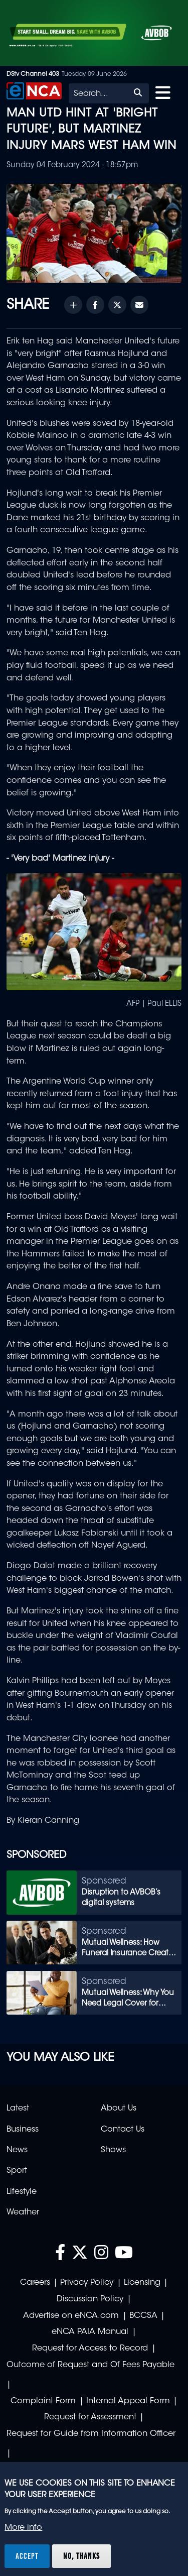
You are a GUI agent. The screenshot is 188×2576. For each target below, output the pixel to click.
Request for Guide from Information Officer (91, 2434)
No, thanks (81, 2556)
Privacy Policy (86, 2283)
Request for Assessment (90, 2417)
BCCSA (143, 2316)
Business (23, 2130)
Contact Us (122, 2130)
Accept (27, 2556)
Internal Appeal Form (128, 2401)
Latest (18, 2108)
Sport (17, 2171)
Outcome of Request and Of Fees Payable (90, 2365)
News (17, 2150)
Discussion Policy (90, 2299)
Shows (113, 2150)
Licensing (142, 2283)
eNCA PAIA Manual (90, 2332)
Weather (23, 2212)
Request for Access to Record (90, 2349)
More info (23, 2528)
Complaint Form (43, 2401)
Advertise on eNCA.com (71, 2316)
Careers (35, 2283)
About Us (118, 2108)
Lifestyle (22, 2192)
